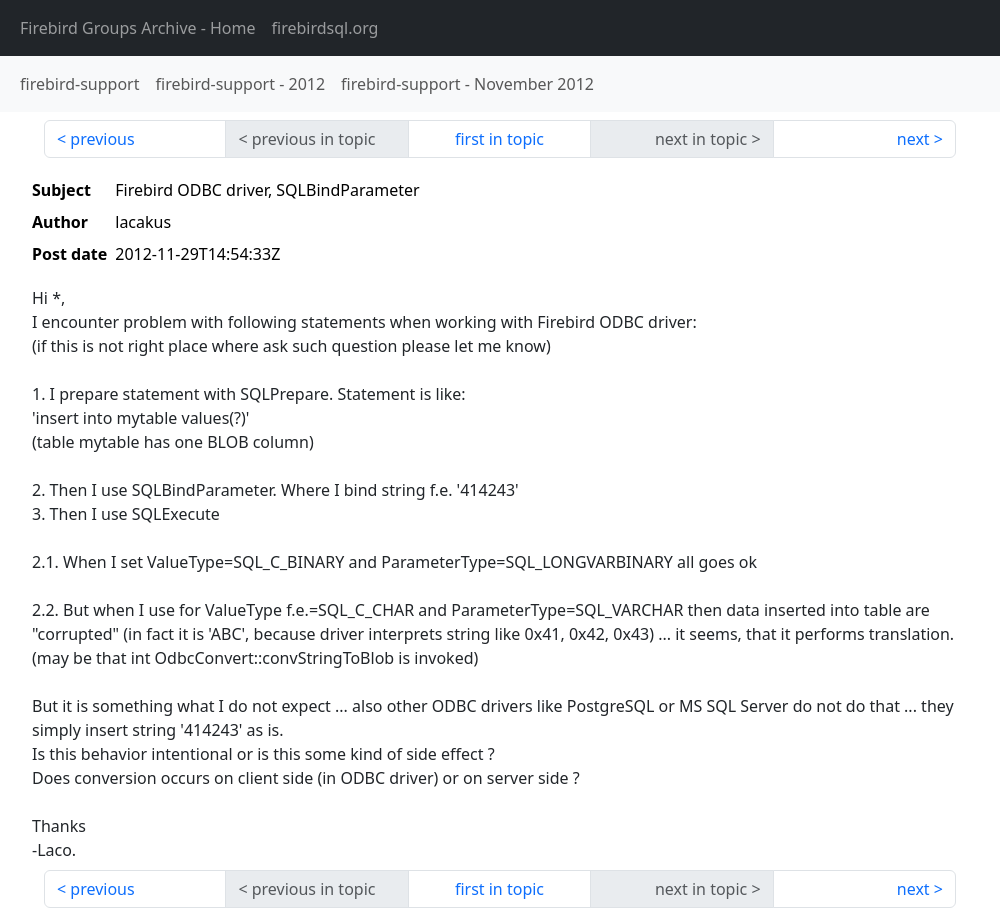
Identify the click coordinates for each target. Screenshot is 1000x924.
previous (102, 139)
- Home (138, 28)
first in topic (499, 139)
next (913, 139)
